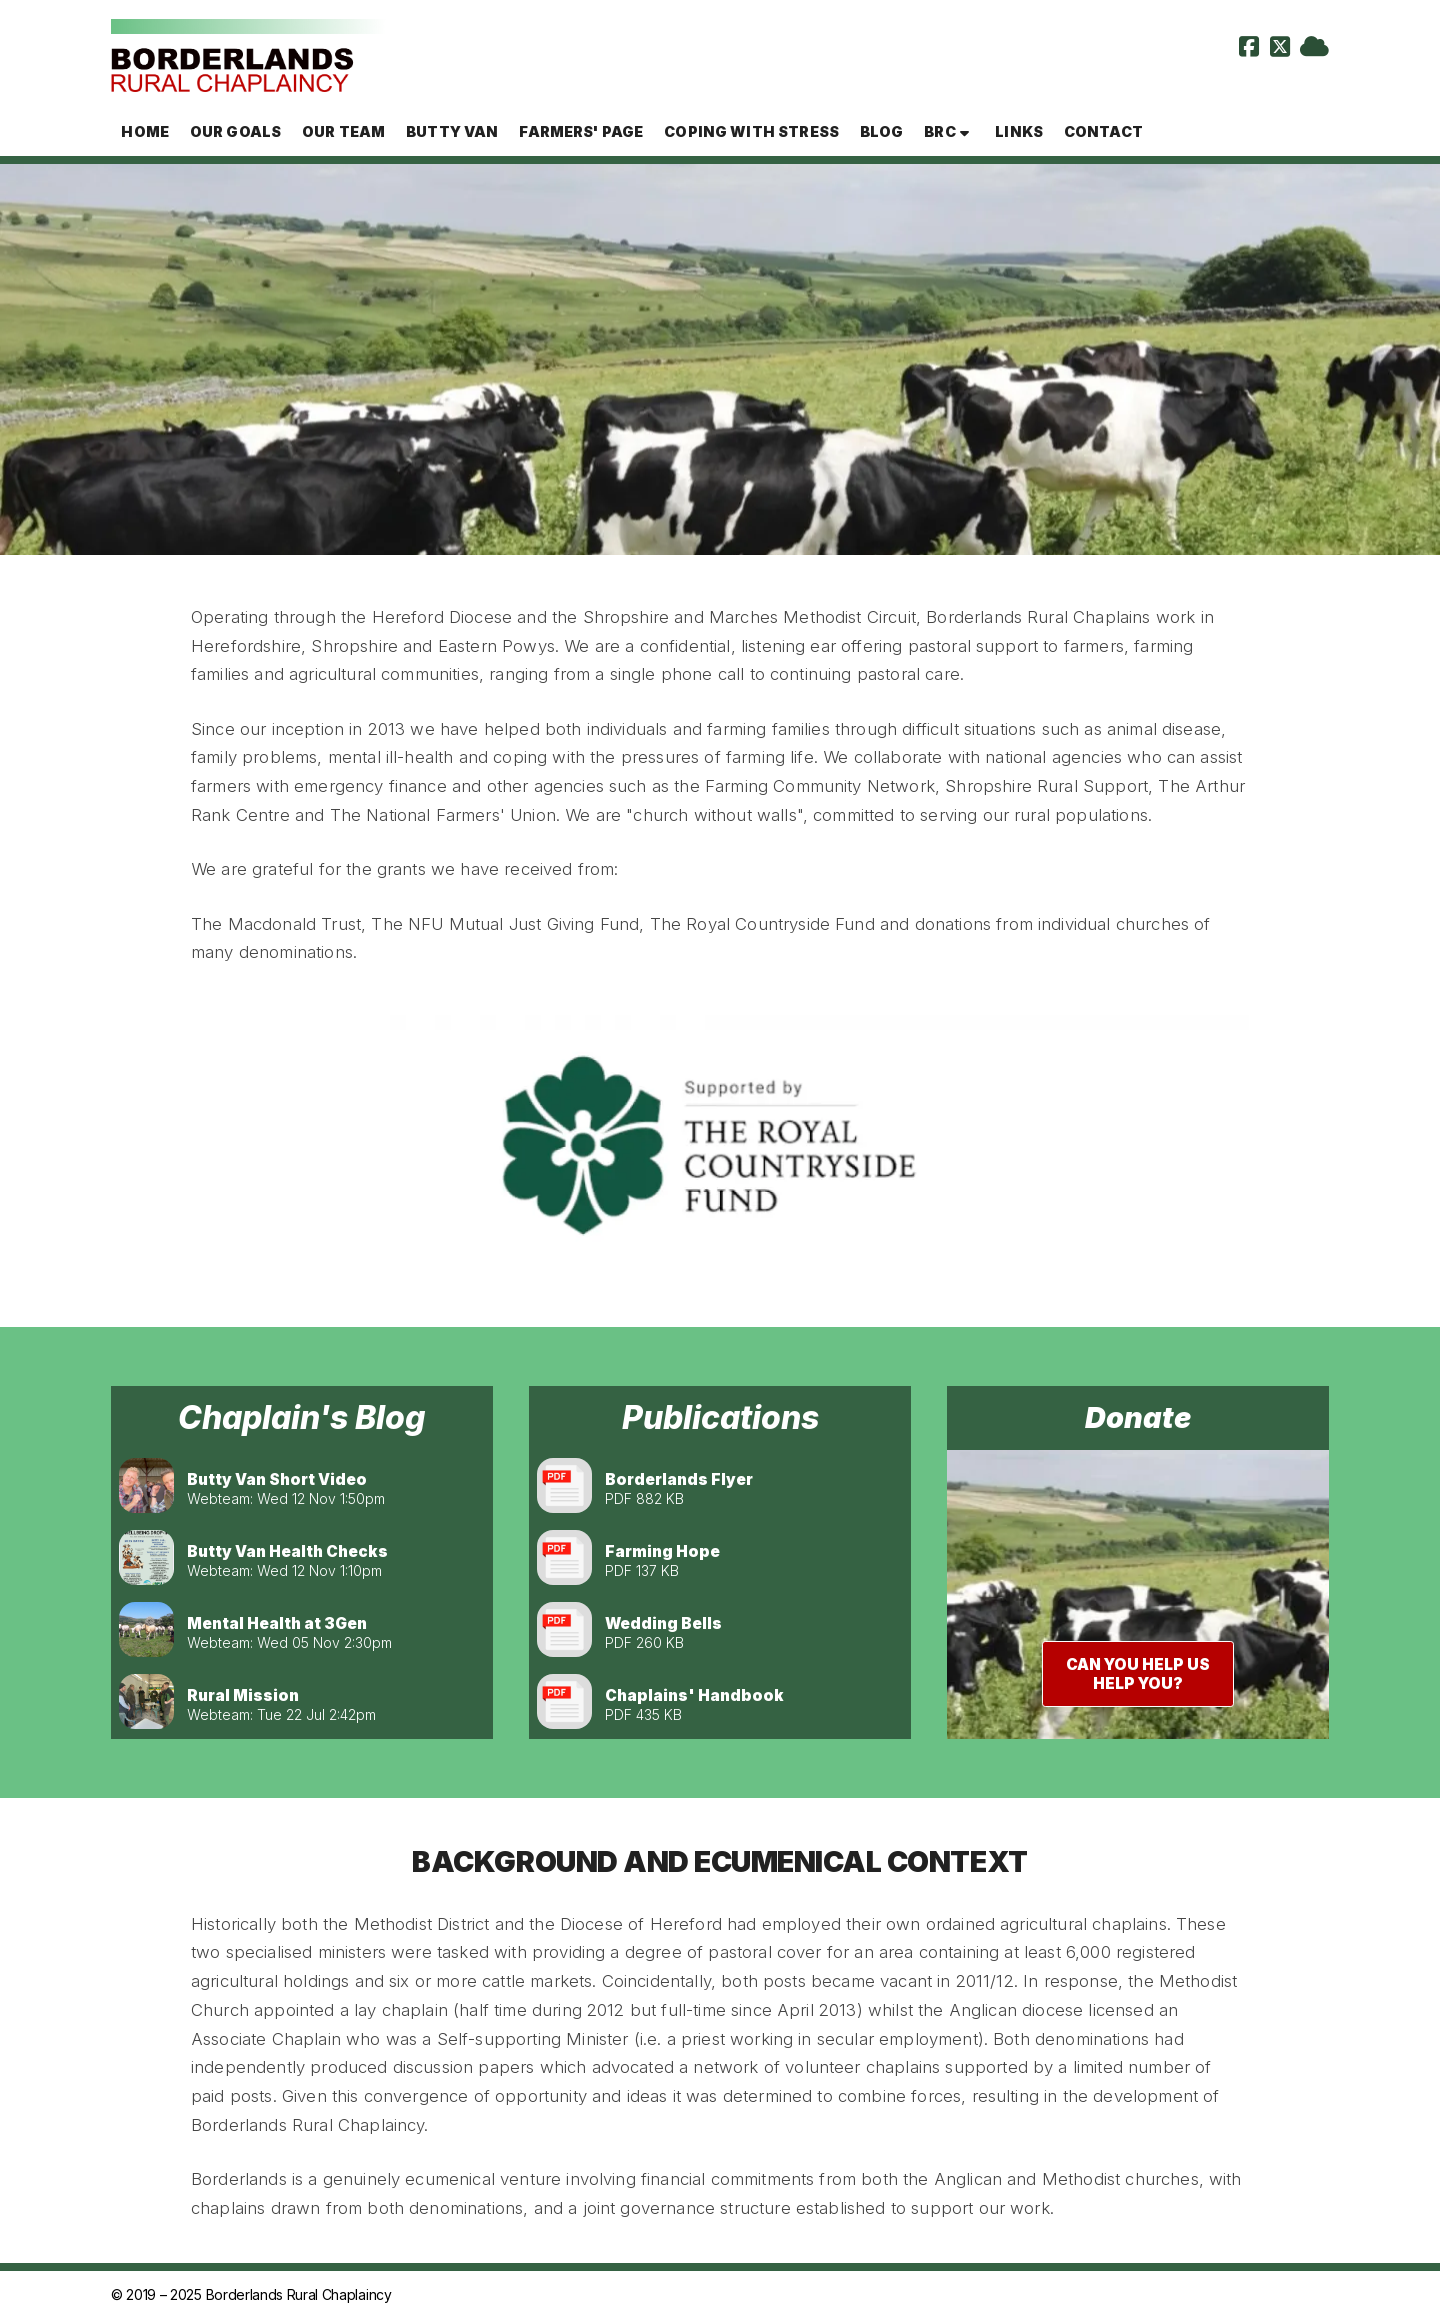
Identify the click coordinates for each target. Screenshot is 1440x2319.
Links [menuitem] (1019, 131)
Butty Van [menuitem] (452, 131)
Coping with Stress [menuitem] (751, 131)
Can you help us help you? (1138, 1674)
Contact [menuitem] (1103, 131)
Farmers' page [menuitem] (581, 131)
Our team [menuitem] (343, 131)
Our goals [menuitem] (235, 131)
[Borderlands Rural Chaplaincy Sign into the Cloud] (1314, 49)
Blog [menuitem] (882, 131)
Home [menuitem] (145, 131)
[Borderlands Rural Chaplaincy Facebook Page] (1249, 49)
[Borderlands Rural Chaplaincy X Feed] (1280, 49)
